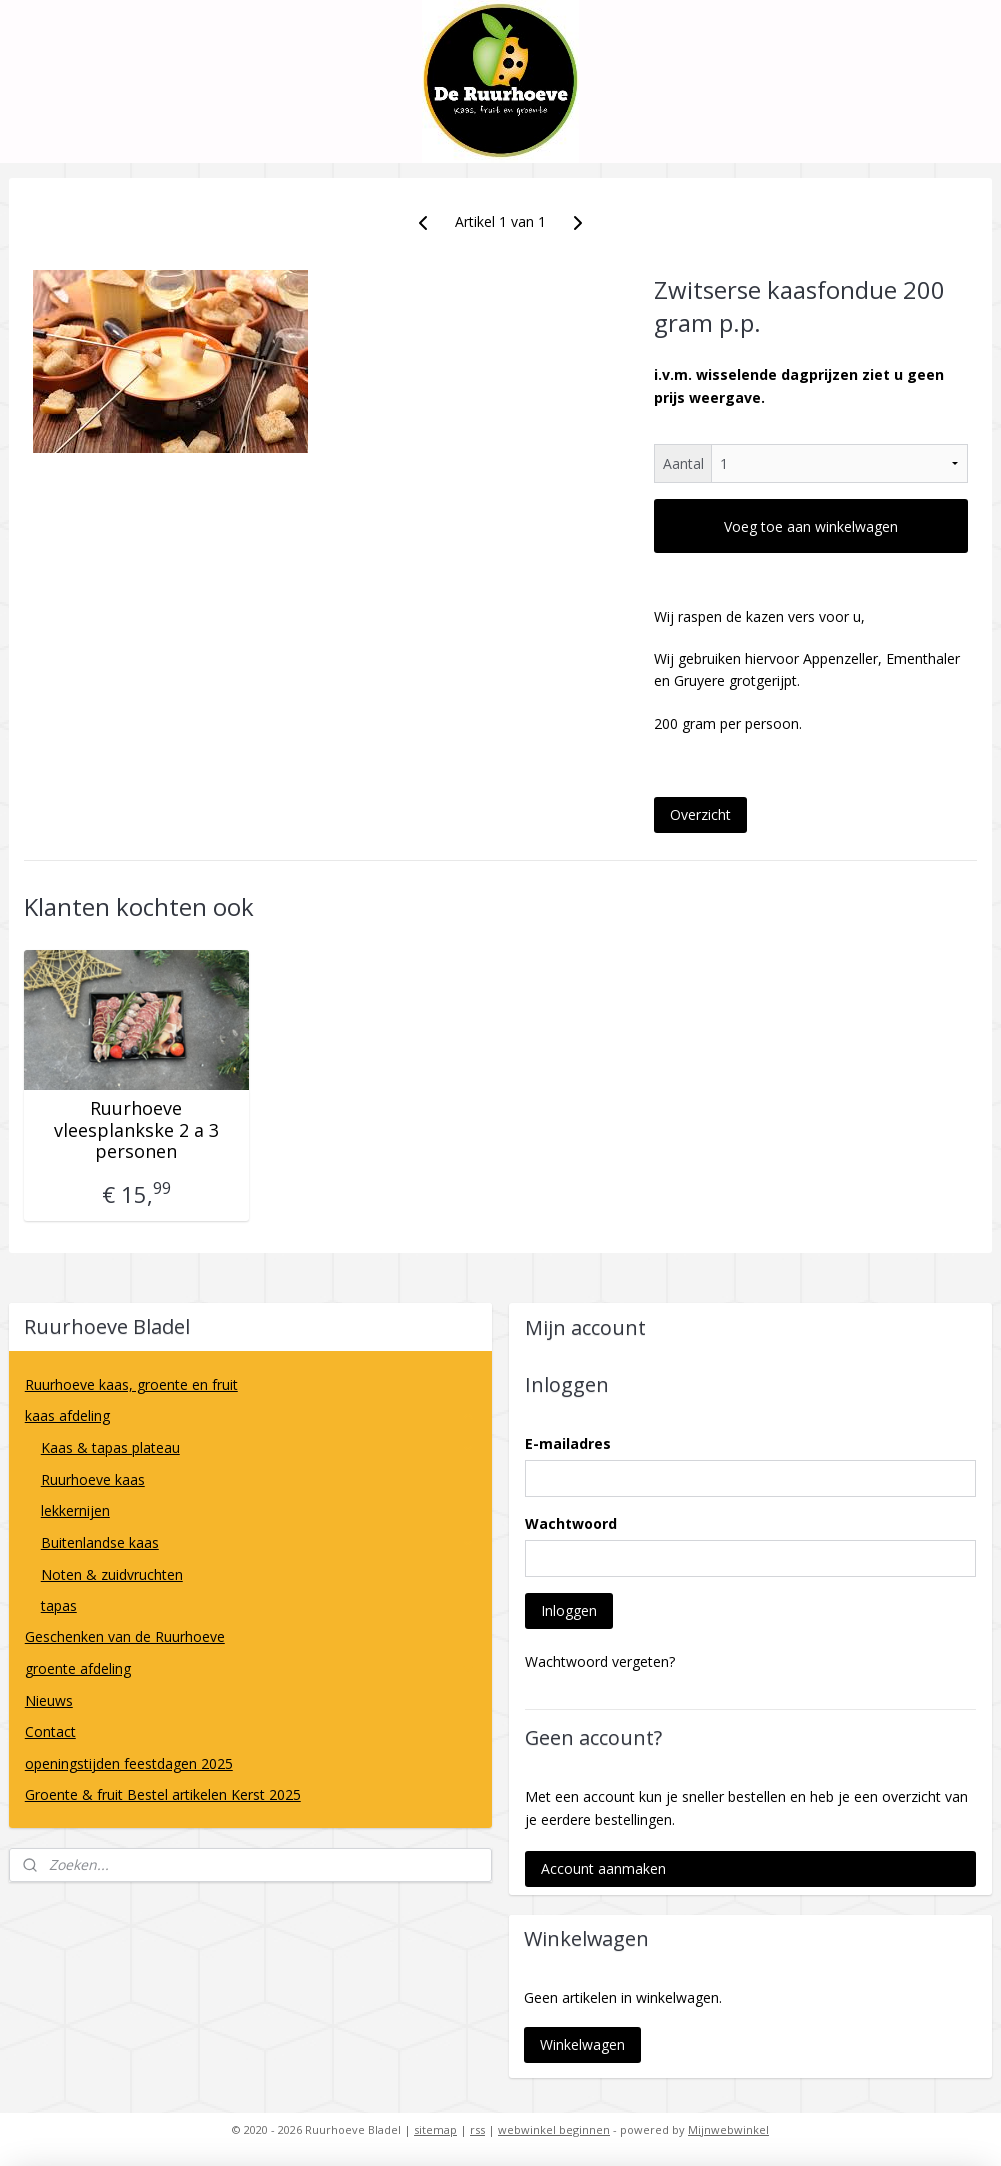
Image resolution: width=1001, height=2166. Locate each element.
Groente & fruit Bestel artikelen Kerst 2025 (163, 1794)
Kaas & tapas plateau (258, 1447)
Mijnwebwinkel (728, 2129)
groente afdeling (250, 1668)
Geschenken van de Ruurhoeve (125, 1636)
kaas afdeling (250, 1415)
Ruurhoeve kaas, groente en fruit (131, 1384)
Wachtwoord (571, 1523)
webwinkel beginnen (554, 2129)
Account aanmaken (603, 1868)
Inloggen (569, 1610)
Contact (50, 1731)
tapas (59, 1605)
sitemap (435, 2129)
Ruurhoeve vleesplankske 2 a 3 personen (136, 1130)
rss (477, 2129)
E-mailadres (568, 1443)
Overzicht (700, 814)
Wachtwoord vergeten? (600, 1661)
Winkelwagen (582, 2044)
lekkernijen (75, 1510)
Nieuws (49, 1700)
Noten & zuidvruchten (112, 1574)
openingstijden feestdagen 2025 (129, 1763)
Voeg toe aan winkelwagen (811, 526)
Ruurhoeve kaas (93, 1479)
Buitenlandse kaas (258, 1542)
